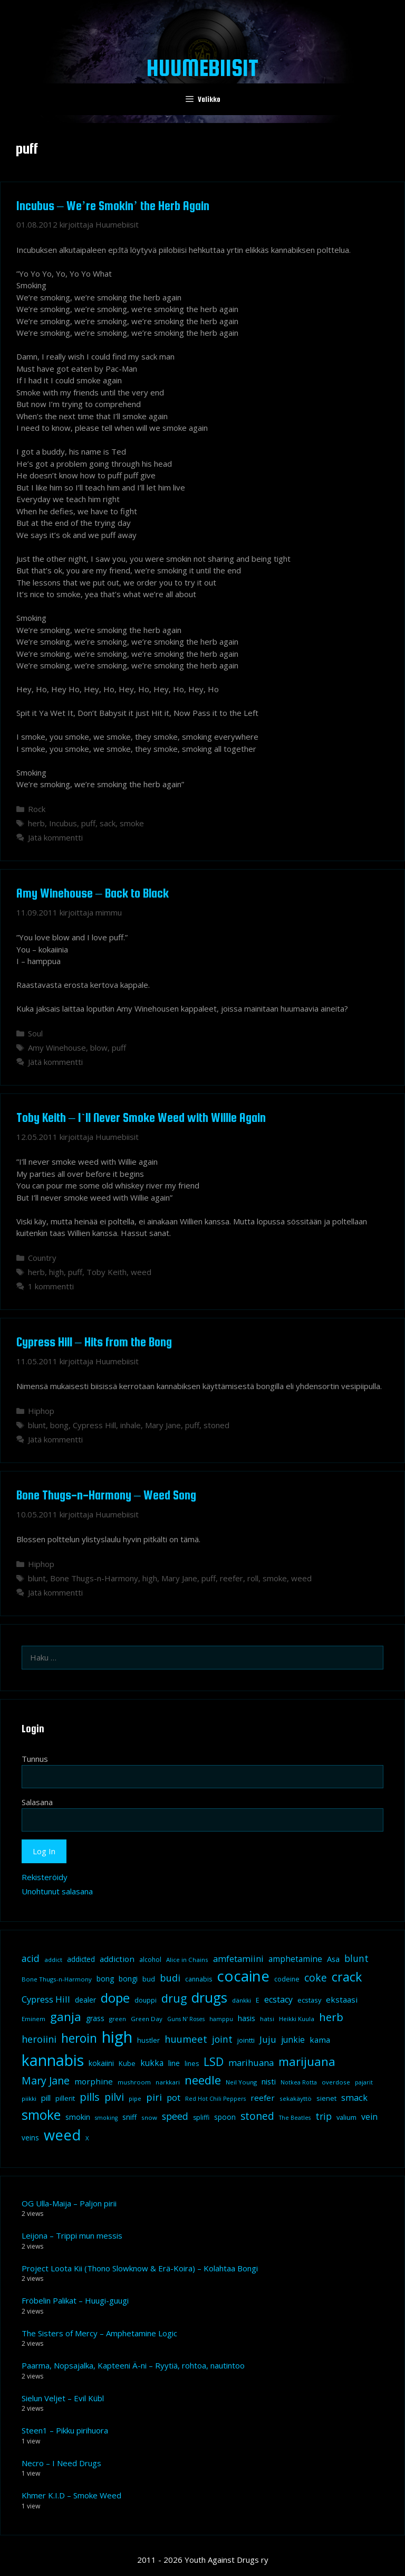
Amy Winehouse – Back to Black (92, 893)
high (56, 1272)
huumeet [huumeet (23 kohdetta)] (186, 2038)
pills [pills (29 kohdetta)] (90, 2097)
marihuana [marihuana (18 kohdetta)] (251, 2062)
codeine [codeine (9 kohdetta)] (287, 1979)
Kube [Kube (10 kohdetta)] (127, 2063)
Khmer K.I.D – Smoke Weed (71, 2495)
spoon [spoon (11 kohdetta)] (225, 2117)
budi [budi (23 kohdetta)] (170, 1977)
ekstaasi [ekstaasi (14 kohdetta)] (342, 1999)
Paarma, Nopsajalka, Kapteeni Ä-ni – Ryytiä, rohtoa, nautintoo (133, 2365)
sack (107, 823)
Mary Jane (163, 1425)
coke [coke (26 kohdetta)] (315, 1977)
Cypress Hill (94, 1425)
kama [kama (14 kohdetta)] (320, 2039)
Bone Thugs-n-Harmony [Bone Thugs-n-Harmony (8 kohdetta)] (57, 1979)
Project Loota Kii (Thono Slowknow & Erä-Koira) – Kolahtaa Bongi (140, 2268)
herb (36, 823)
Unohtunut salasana (57, 1891)
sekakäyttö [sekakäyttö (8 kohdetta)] (295, 2098)
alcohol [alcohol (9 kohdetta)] (150, 1959)
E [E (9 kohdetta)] (257, 2000)
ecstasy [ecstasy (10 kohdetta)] (309, 2000)
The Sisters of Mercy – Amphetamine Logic (99, 2333)
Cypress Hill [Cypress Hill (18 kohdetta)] (46, 1999)
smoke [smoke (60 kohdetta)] (41, 2115)
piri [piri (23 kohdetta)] (154, 2096)
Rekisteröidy (45, 1877)
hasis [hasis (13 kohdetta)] (246, 2018)
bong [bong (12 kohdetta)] (105, 1979)
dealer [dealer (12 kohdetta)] (85, 2000)
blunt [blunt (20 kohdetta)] (356, 1958)
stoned (216, 1425)
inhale (130, 1425)
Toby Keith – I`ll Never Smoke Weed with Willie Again (141, 1117)
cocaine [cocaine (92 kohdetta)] (243, 1976)
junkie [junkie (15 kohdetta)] (293, 2039)
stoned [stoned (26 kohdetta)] (257, 2116)
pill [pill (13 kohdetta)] (46, 2097)
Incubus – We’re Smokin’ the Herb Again (112, 206)
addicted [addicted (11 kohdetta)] (81, 1959)
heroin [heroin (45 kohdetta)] (79, 2038)
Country (42, 1257)
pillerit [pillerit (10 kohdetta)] (65, 2098)
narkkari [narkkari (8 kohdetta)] (168, 2082)
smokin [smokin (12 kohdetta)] (77, 2117)
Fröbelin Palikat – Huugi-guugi (75, 2300)
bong (59, 1425)
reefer (231, 1578)
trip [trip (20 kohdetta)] (323, 2116)
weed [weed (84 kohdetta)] (62, 2135)
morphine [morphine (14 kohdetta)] (93, 2081)
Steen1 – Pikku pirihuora (65, 2430)
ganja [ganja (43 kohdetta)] (65, 2016)
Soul (35, 1033)
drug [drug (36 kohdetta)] (174, 1998)
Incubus (63, 823)
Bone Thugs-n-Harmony (94, 1578)
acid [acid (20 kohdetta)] (31, 1958)
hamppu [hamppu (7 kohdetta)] (221, 2019)
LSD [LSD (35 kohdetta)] (214, 2061)
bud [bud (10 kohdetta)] (148, 1979)
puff (88, 823)
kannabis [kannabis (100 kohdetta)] (53, 2060)
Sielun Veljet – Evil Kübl (63, 2398)
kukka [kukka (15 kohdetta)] (151, 2063)
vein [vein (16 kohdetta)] (369, 2116)
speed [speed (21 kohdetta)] (175, 2116)
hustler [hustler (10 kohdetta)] (148, 2040)
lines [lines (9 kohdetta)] (192, 2063)
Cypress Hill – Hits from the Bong (94, 1342)
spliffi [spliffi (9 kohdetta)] (201, 2117)
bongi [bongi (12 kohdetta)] (128, 1979)
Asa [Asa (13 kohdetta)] (333, 1959)
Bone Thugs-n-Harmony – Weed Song (106, 1495)
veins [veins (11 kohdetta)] (30, 2138)
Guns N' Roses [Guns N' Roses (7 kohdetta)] (186, 2019)
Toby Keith (106, 1272)
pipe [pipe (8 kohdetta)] (135, 2098)
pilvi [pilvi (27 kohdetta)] (114, 2097)
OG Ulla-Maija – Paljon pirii (69, 2203)
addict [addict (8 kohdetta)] (53, 1960)
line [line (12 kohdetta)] (174, 2063)
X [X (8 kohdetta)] (87, 2138)
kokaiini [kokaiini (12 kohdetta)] (101, 2063)
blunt (37, 1425)
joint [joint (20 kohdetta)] (222, 2039)
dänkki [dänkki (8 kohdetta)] (241, 2000)
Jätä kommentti (55, 837)
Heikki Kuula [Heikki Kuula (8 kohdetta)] (296, 2019)
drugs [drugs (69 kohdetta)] (209, 1997)
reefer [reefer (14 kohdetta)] (262, 2097)
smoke (132, 823)
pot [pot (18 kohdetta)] (173, 2097)
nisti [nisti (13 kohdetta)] (269, 2081)
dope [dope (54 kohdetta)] (115, 1997)
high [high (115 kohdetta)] (117, 2036)
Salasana (37, 1802)
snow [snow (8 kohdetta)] (149, 2117)
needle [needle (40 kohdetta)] (203, 2080)
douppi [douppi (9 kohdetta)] (145, 2000)
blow (99, 1047)
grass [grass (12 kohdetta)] (95, 2018)
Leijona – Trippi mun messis (72, 2235)
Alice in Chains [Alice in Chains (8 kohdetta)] (187, 1960)
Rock (36, 809)
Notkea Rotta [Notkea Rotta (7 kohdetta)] (299, 2082)
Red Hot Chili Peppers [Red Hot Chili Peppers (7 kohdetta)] (215, 2098)
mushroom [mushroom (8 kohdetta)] (134, 2082)
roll (252, 1578)
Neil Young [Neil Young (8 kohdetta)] (241, 2082)
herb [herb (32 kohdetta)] (331, 2016)
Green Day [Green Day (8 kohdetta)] (146, 2019)
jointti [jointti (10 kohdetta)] (246, 2040)
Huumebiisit (202, 67)
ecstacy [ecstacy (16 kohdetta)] (278, 1999)
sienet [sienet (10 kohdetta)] (326, 2098)
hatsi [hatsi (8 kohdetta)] (267, 2019)
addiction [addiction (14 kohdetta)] (117, 1959)
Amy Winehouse (57, 1047)
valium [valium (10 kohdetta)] (346, 2117)
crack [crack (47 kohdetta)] (347, 1976)
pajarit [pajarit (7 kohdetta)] (364, 2082)
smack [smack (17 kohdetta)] (354, 2097)
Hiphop (41, 1410)
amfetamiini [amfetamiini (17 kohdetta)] (238, 1958)
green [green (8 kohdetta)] (117, 2019)
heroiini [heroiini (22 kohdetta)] (39, 2039)
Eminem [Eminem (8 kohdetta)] (33, 2019)
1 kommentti (51, 1286)
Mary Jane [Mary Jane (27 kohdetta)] (46, 2080)
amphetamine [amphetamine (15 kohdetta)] (295, 1959)
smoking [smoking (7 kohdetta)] (106, 2117)
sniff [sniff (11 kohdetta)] (129, 2117)
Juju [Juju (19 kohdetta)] (267, 2039)
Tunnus (35, 1758)
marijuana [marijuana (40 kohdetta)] (306, 2061)
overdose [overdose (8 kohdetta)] (336, 2082)
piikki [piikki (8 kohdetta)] (29, 2098)
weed (141, 1272)
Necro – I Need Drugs (61, 2463)
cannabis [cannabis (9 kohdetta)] (198, 1979)
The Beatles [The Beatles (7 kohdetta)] (295, 2117)
